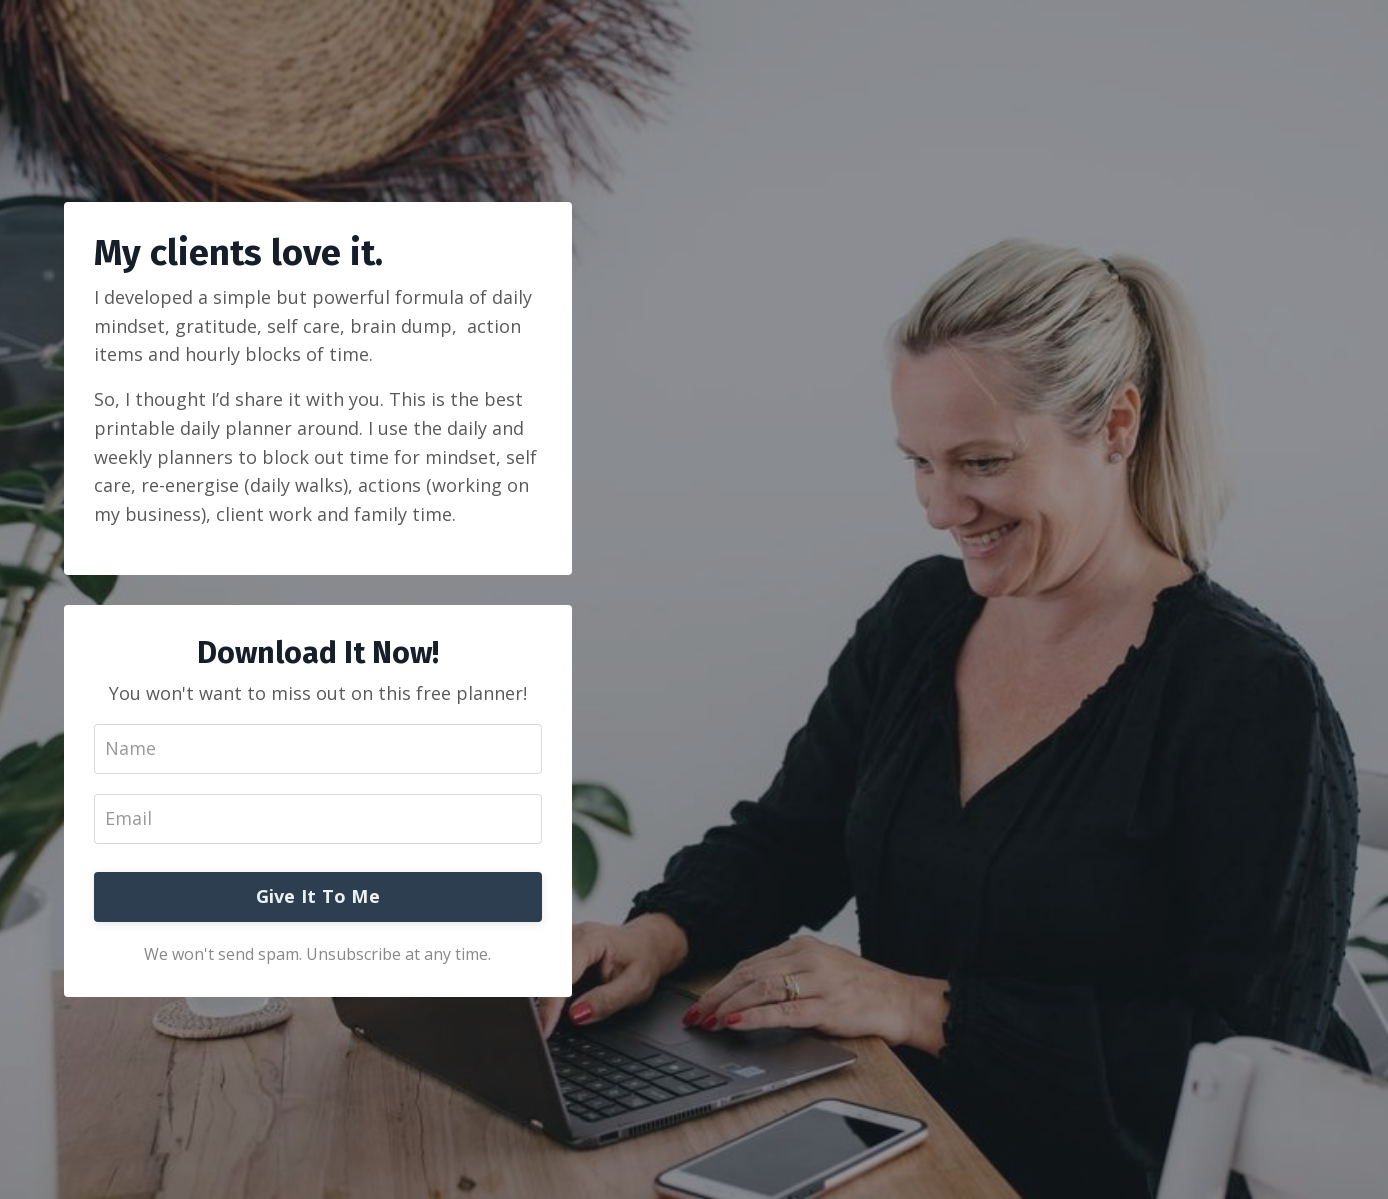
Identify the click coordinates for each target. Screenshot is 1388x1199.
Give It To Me (318, 896)
